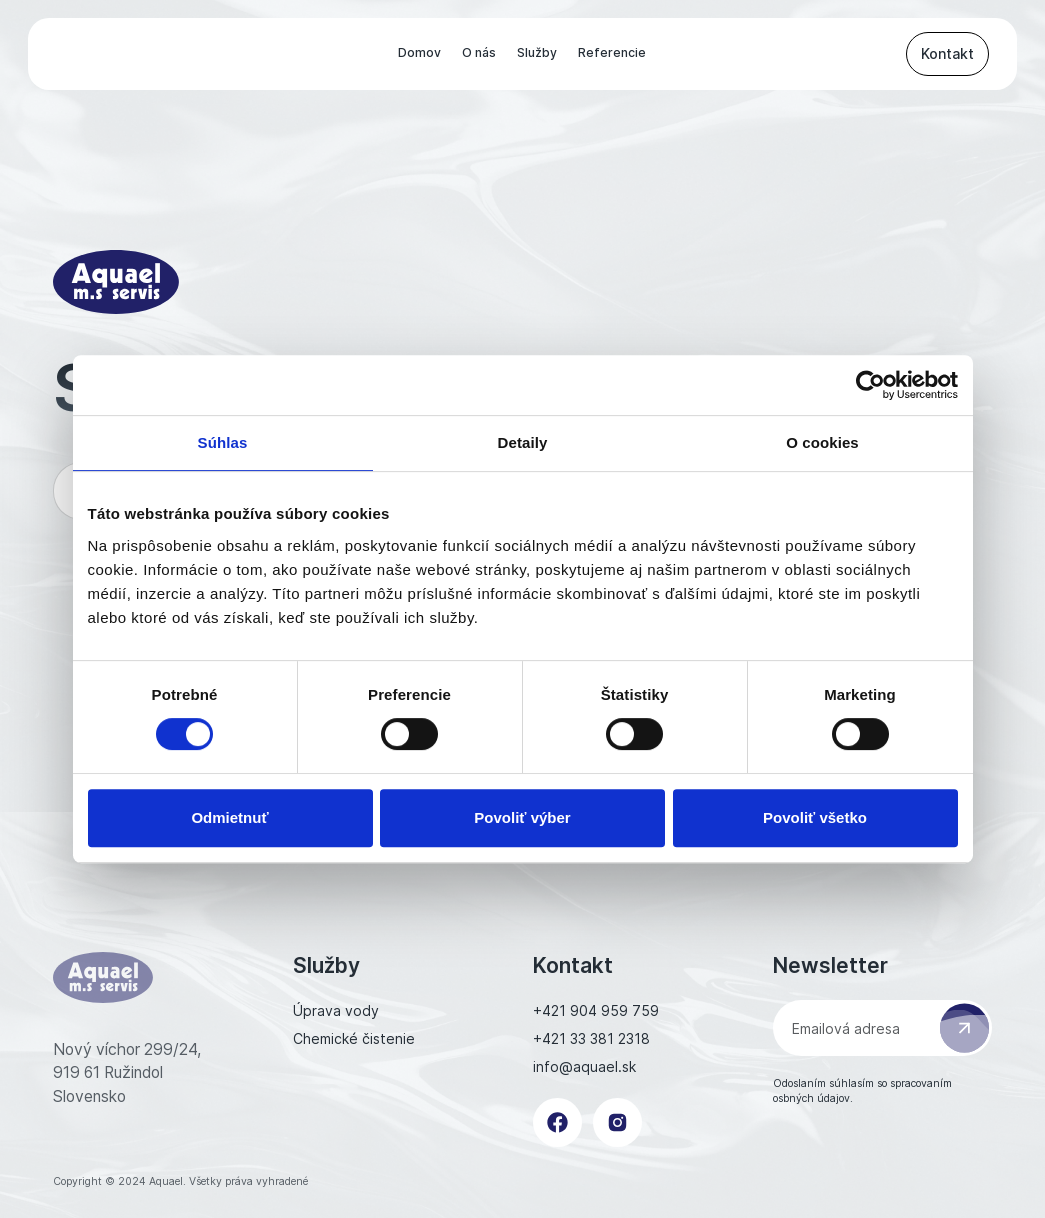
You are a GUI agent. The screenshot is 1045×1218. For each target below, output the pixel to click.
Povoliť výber (522, 817)
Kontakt (947, 53)
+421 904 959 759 (596, 1010)
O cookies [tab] (822, 442)
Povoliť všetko (815, 817)
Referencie (612, 52)
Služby (537, 52)
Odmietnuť (229, 817)
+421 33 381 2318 (591, 1038)
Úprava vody (336, 1010)
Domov (419, 52)
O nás (479, 52)
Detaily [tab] (523, 442)
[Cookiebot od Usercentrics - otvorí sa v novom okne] (870, 385)
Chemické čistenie (354, 1038)
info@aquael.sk (584, 1066)
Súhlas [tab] (223, 442)
